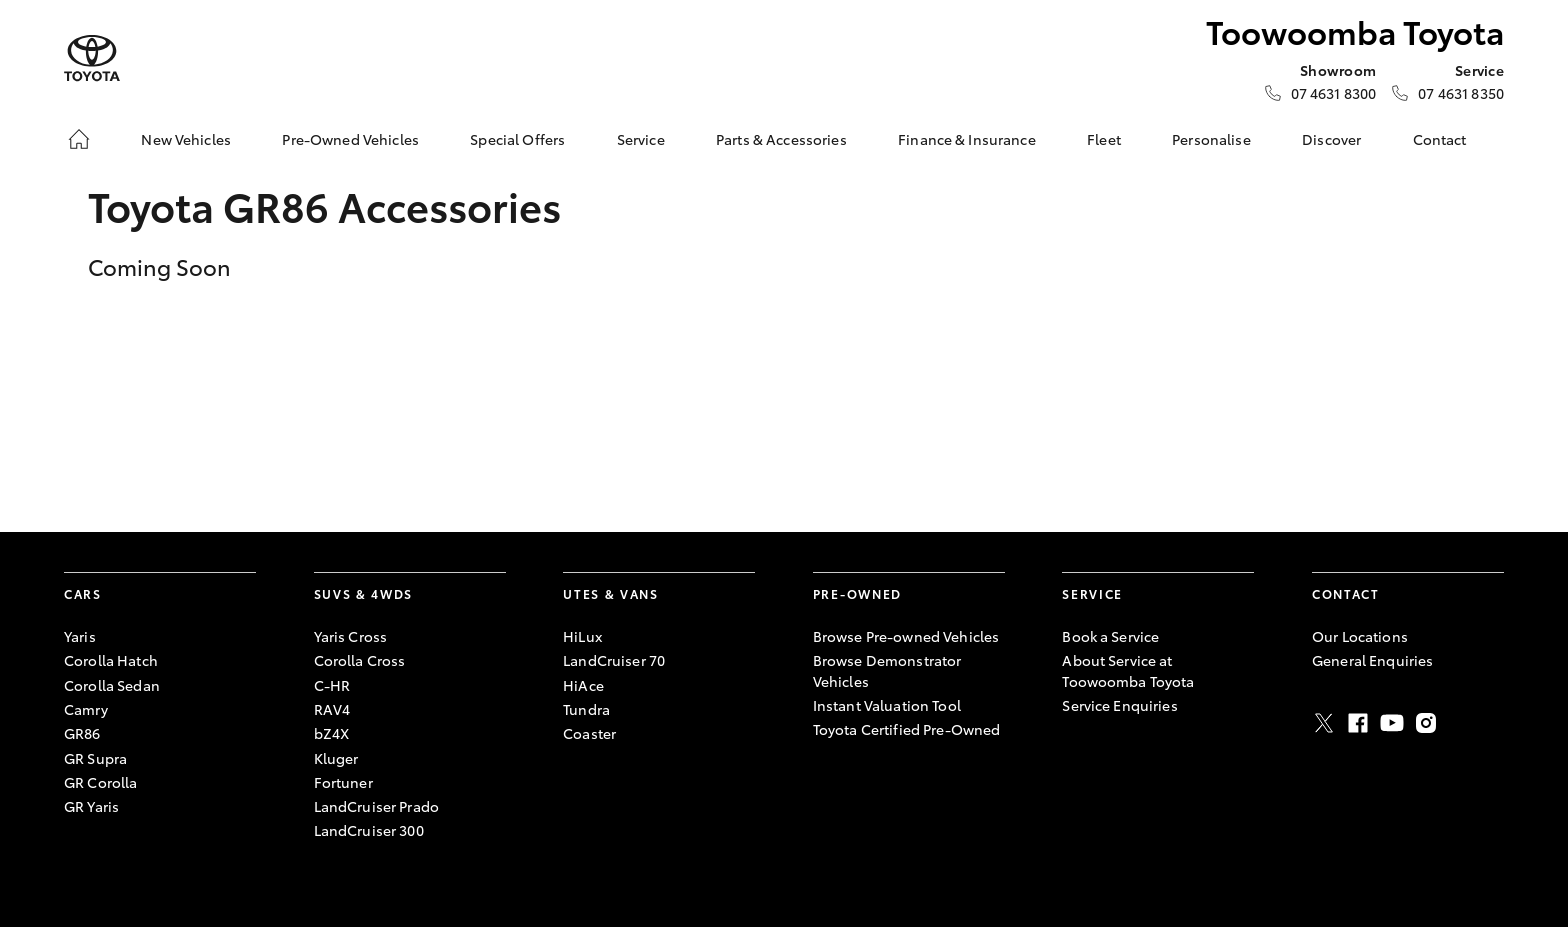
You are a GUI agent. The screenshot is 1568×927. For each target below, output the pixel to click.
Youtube (1392, 723)
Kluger (336, 758)
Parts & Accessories (781, 139)
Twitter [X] (1324, 723)
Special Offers (517, 139)
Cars (83, 593)
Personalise (1211, 139)
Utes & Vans (610, 593)
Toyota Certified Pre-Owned (907, 729)
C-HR (332, 685)
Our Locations (1360, 636)
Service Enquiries (1119, 705)
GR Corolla (100, 782)
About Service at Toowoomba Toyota (1128, 670)
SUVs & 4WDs (363, 593)
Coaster (589, 733)
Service (641, 139)
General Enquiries (1372, 660)
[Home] (79, 139)
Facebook (1358, 723)
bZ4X (332, 733)
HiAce (583, 685)
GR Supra (95, 758)
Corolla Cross (360, 660)
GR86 (82, 733)
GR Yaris (91, 806)
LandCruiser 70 (614, 660)
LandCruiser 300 (369, 830)
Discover (1331, 139)
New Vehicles (186, 139)
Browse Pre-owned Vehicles (906, 636)
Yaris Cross (351, 636)
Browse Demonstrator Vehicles (887, 670)
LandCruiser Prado (376, 806)
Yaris (80, 636)
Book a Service (1110, 636)
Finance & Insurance (967, 139)
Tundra (586, 709)
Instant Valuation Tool (887, 705)
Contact (1440, 139)
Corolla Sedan (112, 685)
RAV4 (332, 709)
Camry (86, 709)
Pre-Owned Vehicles (350, 139)
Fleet (1104, 139)
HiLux (582, 636)
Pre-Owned (857, 593)
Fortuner (343, 782)
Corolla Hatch (111, 660)
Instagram (1426, 723)
